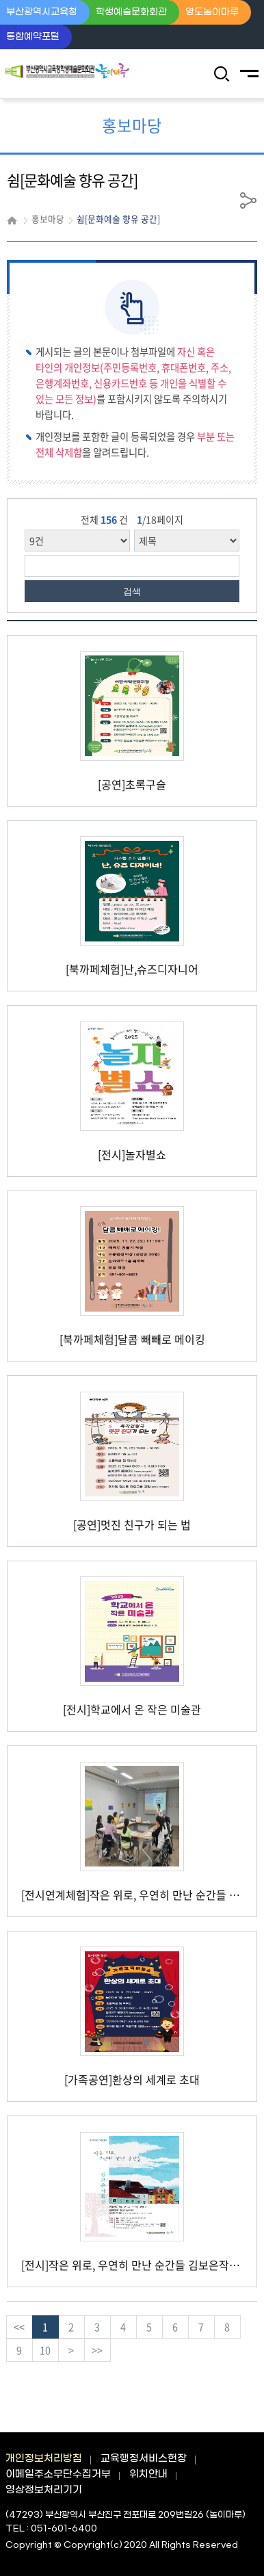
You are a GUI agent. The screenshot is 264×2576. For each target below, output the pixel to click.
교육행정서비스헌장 (144, 2458)
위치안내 (148, 2474)
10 (45, 2350)
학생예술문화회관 (131, 12)
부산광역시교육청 (41, 12)
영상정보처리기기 (43, 2490)
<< (19, 2326)
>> (97, 2350)
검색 (132, 591)
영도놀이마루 (212, 12)
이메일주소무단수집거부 (58, 2474)
